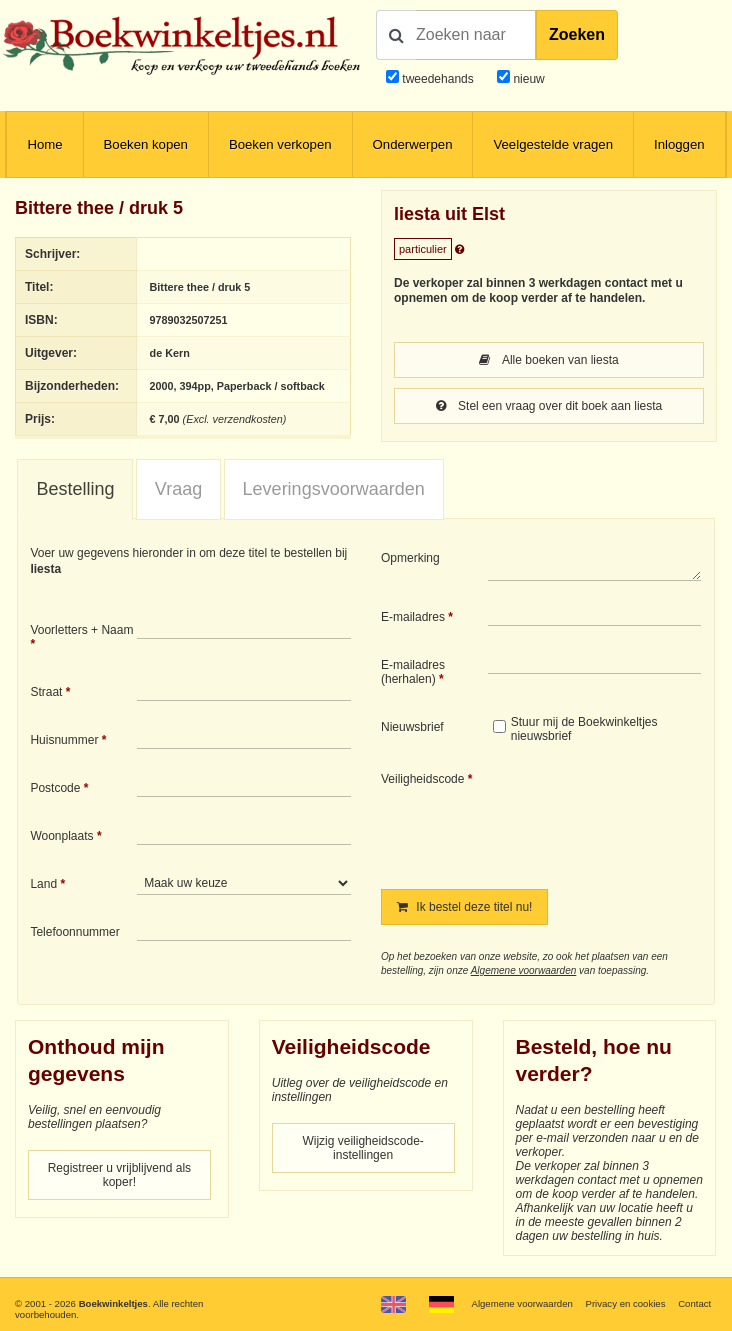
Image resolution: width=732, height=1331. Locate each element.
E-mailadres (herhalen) (413, 672)
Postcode (55, 788)
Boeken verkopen (280, 144)
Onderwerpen (413, 144)
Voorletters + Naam (81, 630)
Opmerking (410, 558)
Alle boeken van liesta (548, 360)
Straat (46, 692)
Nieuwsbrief (412, 727)
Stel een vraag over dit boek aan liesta (549, 406)
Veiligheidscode (422, 779)
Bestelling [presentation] (75, 489)
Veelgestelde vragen (553, 144)
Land (43, 884)
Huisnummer (64, 740)
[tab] (75, 490)
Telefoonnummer (74, 932)
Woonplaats (61, 836)
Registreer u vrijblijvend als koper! (119, 1175)
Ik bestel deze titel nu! (464, 907)
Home (44, 144)
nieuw (527, 79)
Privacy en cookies (626, 1303)
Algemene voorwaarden (524, 970)
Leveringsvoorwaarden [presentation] (334, 489)
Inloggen (679, 144)
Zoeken (577, 34)
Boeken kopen (146, 144)
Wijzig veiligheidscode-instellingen (362, 1148)
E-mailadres (413, 617)
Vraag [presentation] (178, 489)
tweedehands (437, 79)
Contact (694, 1303)
